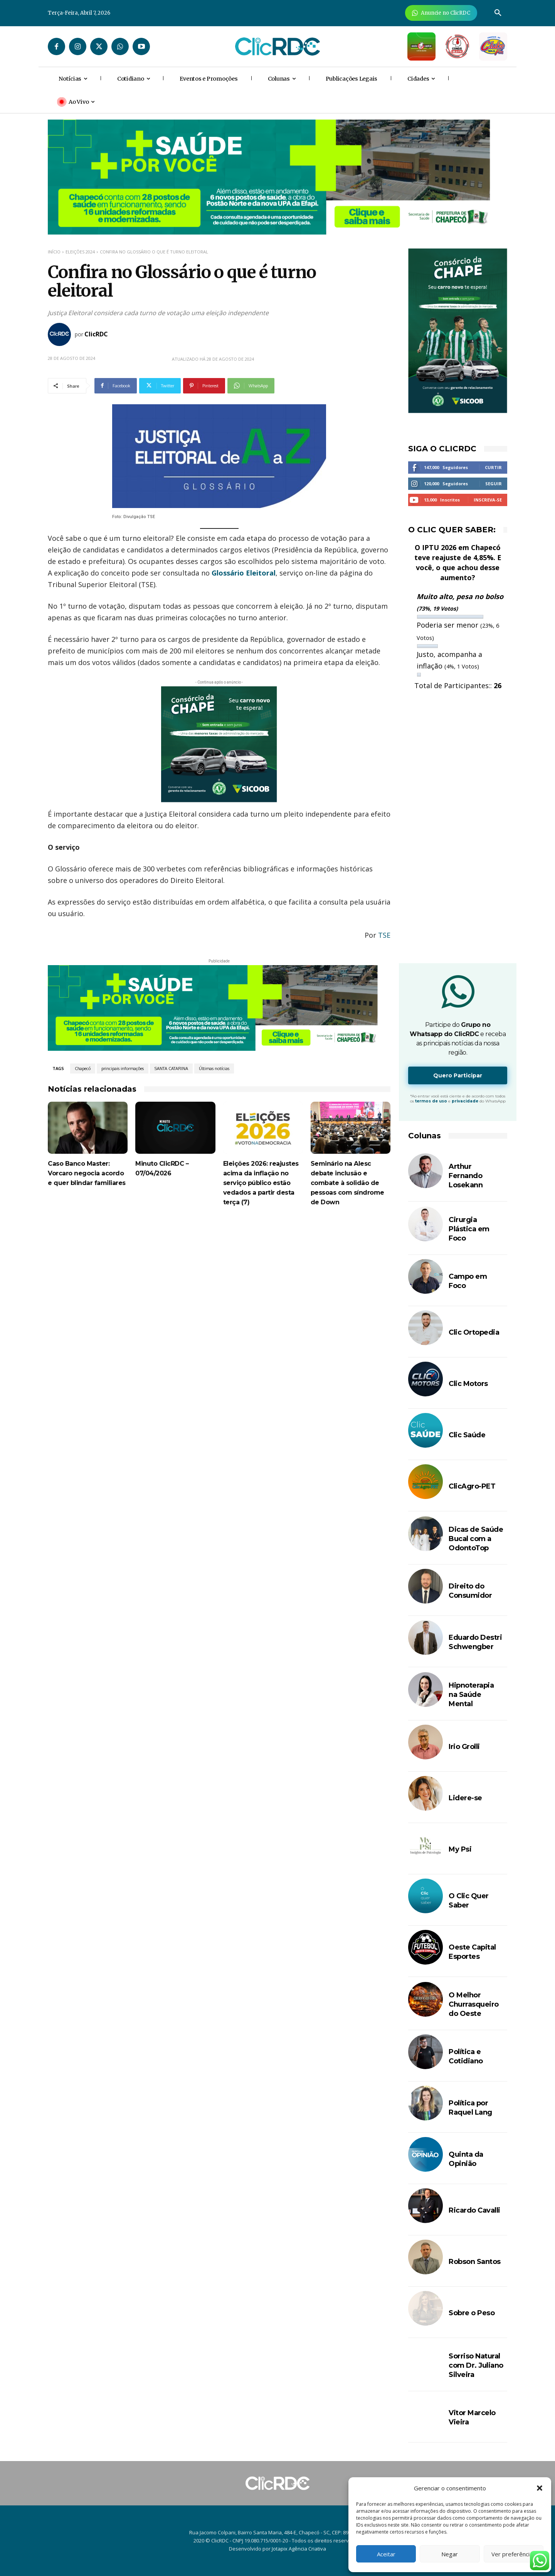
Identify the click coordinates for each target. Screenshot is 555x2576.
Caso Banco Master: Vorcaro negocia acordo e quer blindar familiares (87, 1173)
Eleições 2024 (80, 252)
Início (54, 252)
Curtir (493, 467)
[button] (539, 2488)
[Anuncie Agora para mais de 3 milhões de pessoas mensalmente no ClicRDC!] (441, 13)
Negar (449, 2554)
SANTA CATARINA (171, 1068)
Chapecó (83, 1068)
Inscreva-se (488, 500)
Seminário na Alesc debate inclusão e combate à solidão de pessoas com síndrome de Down (347, 1183)
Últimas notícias (214, 1068)
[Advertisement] (219, 1282)
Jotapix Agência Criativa (299, 2548)
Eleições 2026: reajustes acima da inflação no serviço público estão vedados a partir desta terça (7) (261, 1183)
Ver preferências (513, 2554)
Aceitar (386, 2554)
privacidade (465, 1101)
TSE (384, 935)
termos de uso (431, 1101)
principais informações (122, 1068)
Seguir (493, 483)
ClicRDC (96, 334)
